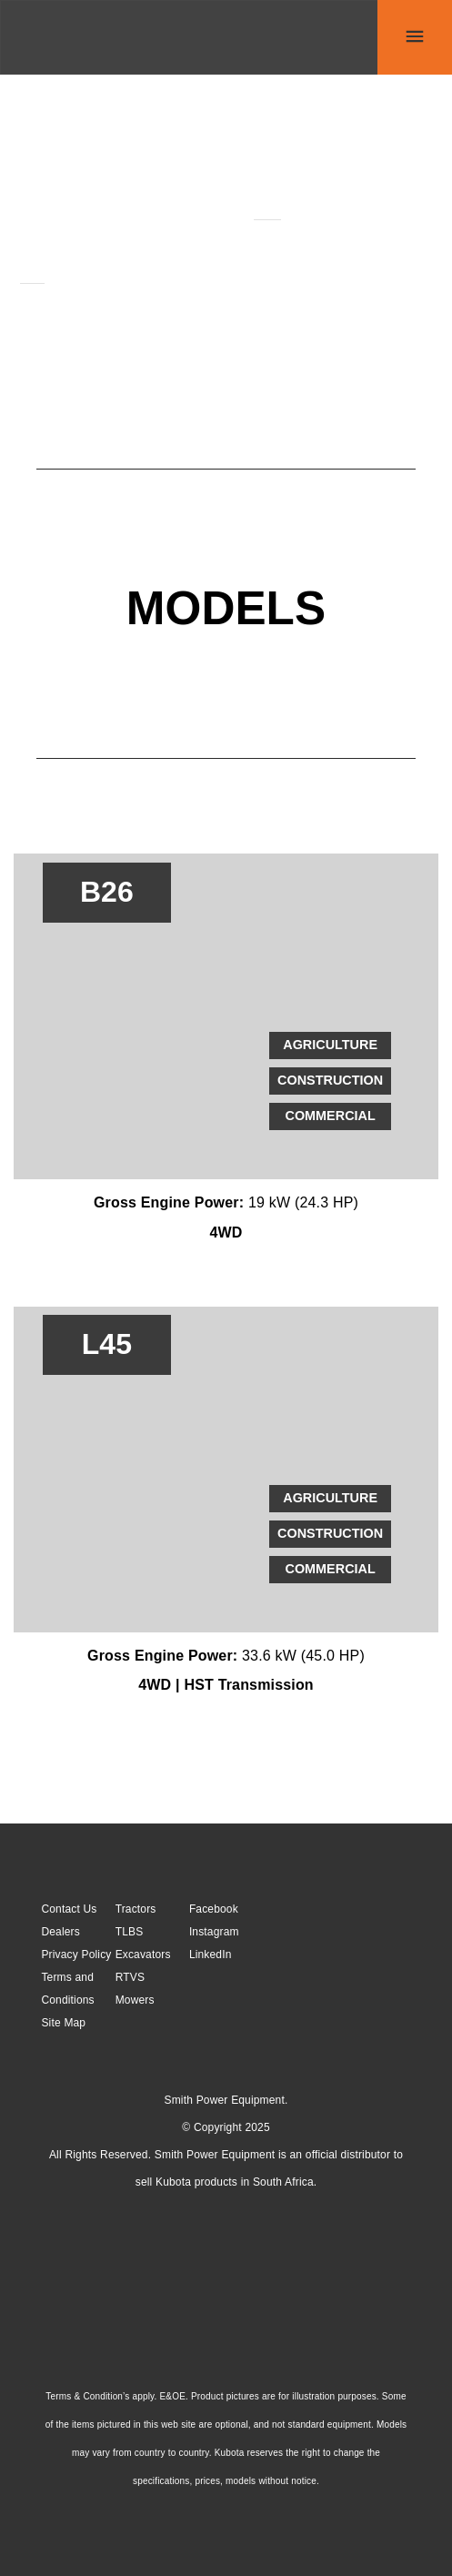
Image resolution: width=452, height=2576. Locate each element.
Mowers (135, 2000)
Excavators (143, 1954)
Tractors (136, 1909)
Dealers (60, 1931)
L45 (32, 275)
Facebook (213, 1909)
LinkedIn (210, 1954)
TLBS (130, 1931)
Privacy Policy (76, 1954)
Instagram (214, 1931)
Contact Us (68, 1909)
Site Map (63, 2022)
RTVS (130, 1977)
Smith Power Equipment (225, 2100)
